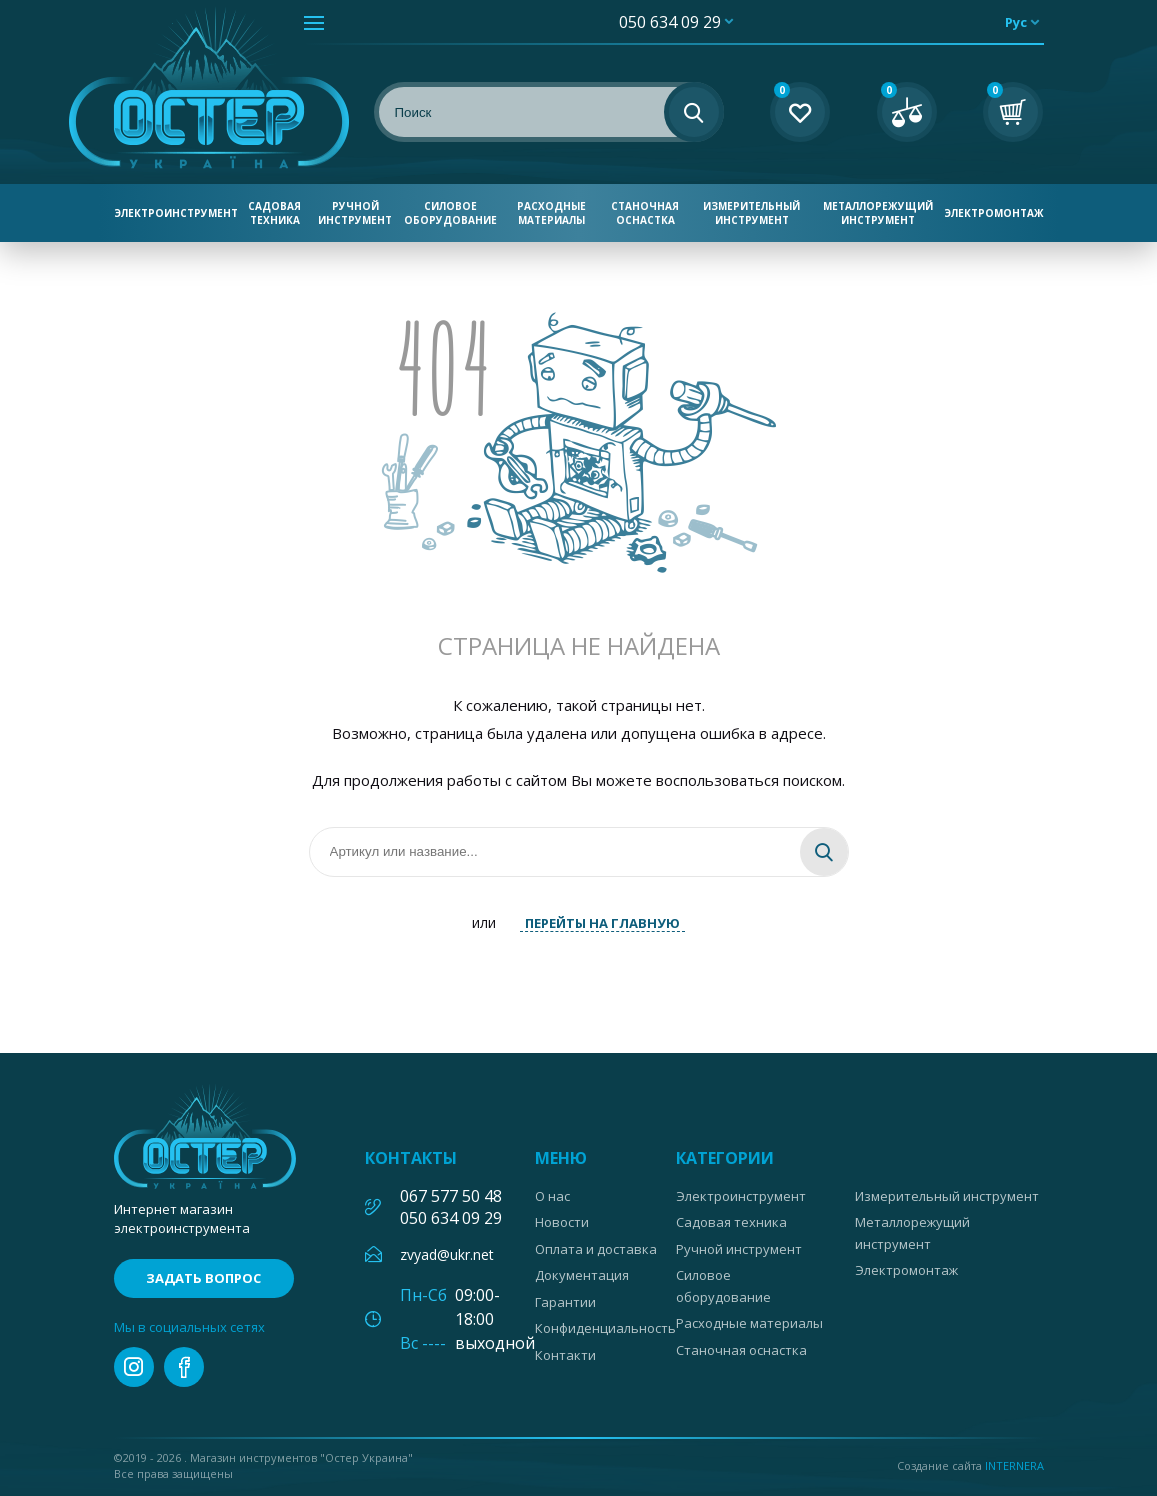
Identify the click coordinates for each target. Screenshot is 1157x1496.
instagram (134, 1367)
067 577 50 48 (451, 1196)
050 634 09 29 (670, 22)
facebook (184, 1367)
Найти (824, 852)
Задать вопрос (203, 1278)
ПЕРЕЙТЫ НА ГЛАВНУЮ (602, 923)
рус (1016, 22)
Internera (1014, 1465)
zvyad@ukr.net (447, 1254)
